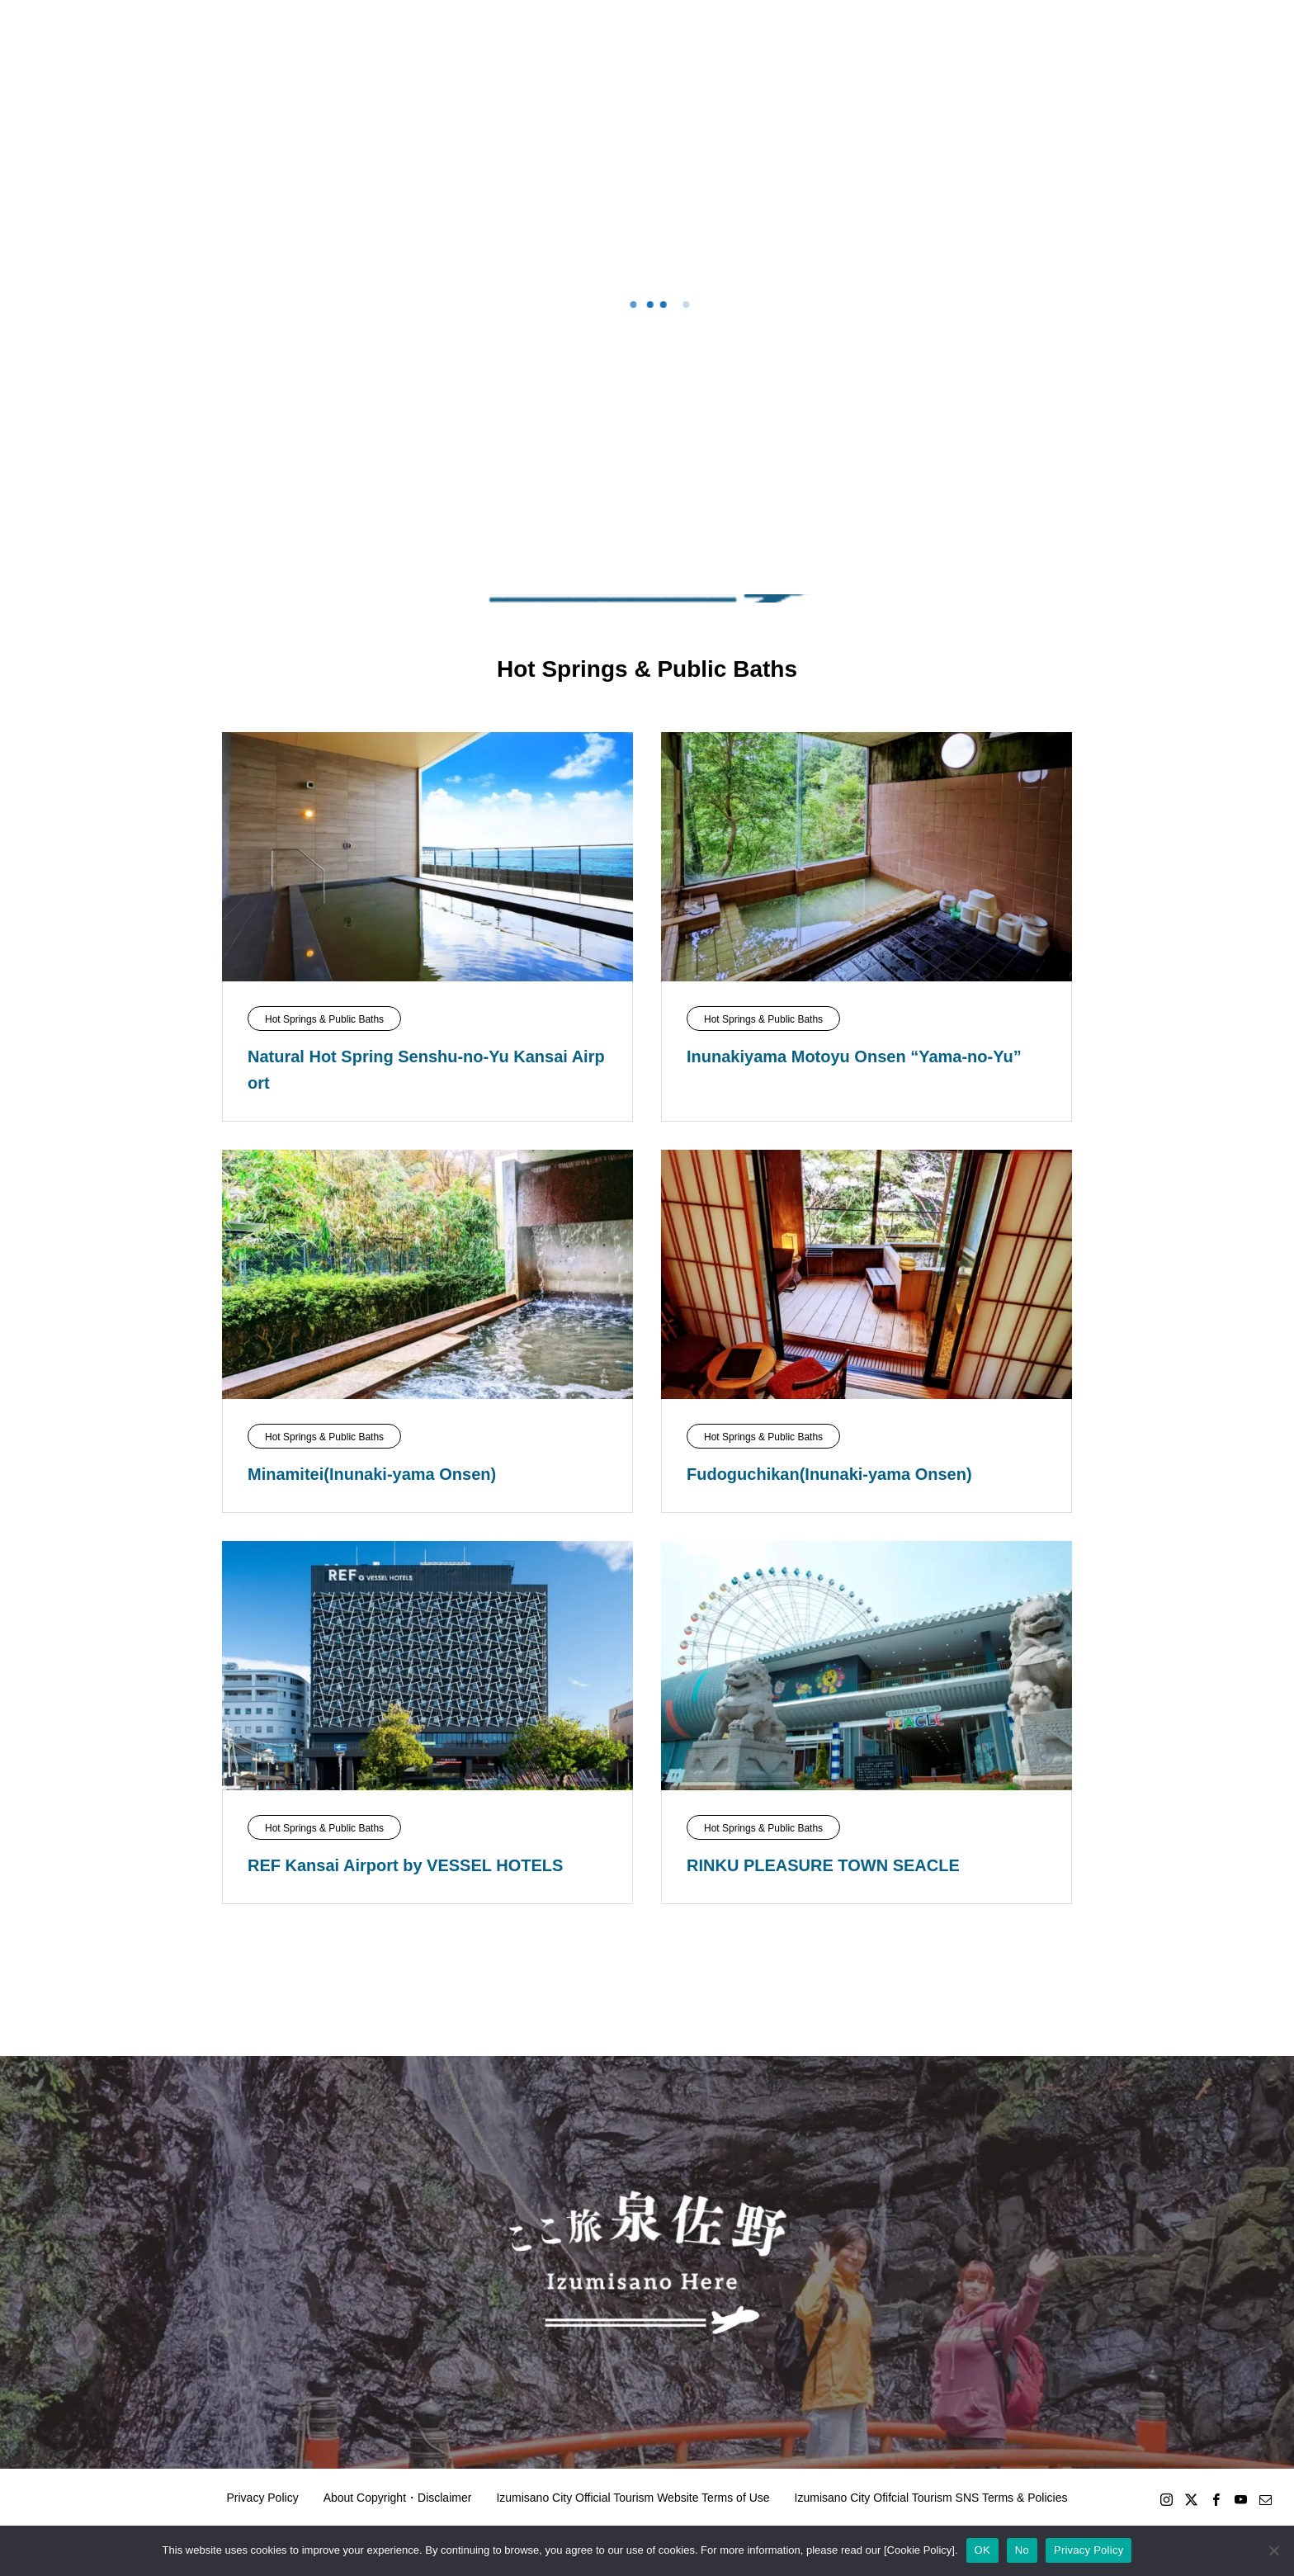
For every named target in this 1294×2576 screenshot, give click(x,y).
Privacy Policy (263, 2497)
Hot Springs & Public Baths (324, 1019)
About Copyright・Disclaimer (398, 2497)
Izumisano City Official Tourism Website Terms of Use (632, 2497)
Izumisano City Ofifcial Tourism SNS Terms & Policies (931, 2497)
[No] (1273, 2550)
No (1022, 2550)
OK (982, 2550)
